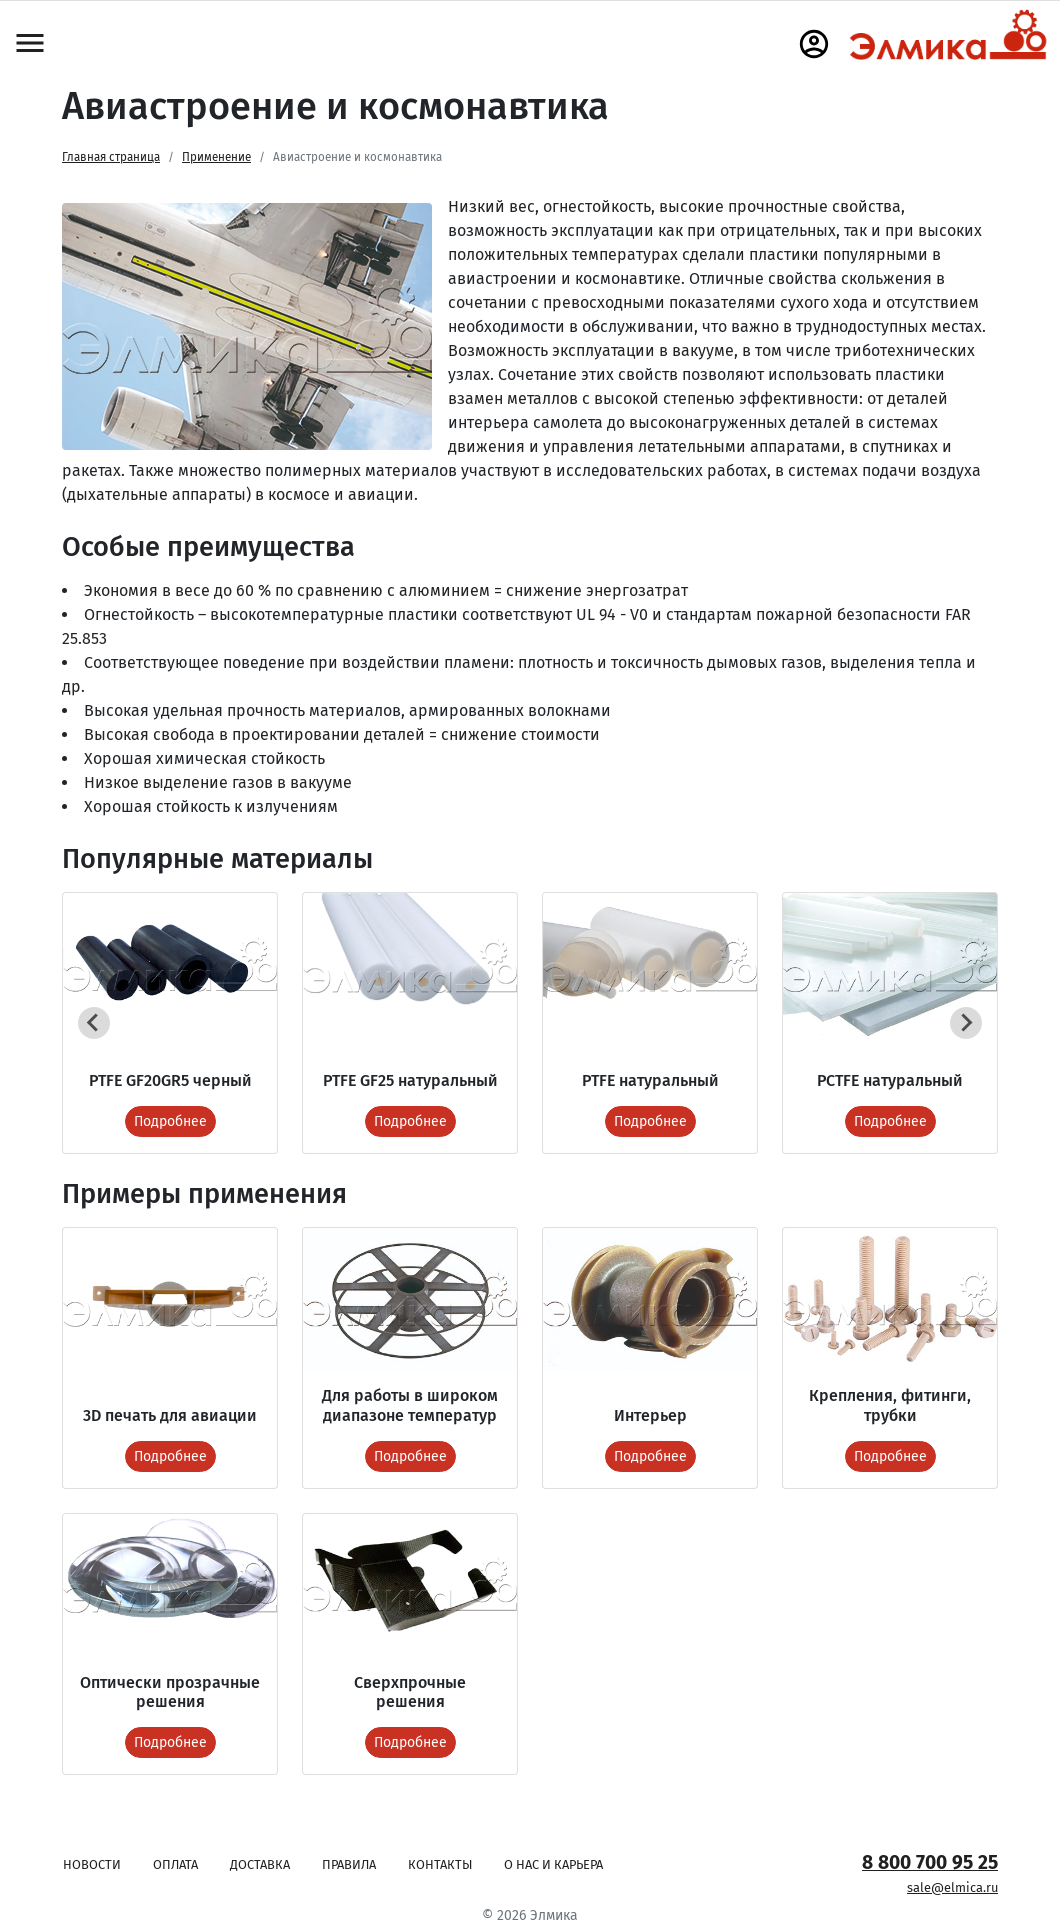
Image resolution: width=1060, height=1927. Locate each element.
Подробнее (170, 1121)
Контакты (440, 1864)
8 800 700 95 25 (930, 1862)
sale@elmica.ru (952, 1887)
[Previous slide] (94, 1023)
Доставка (260, 1864)
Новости (92, 1864)
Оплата (175, 1864)
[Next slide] (966, 1023)
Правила (349, 1864)
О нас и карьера (553, 1864)
